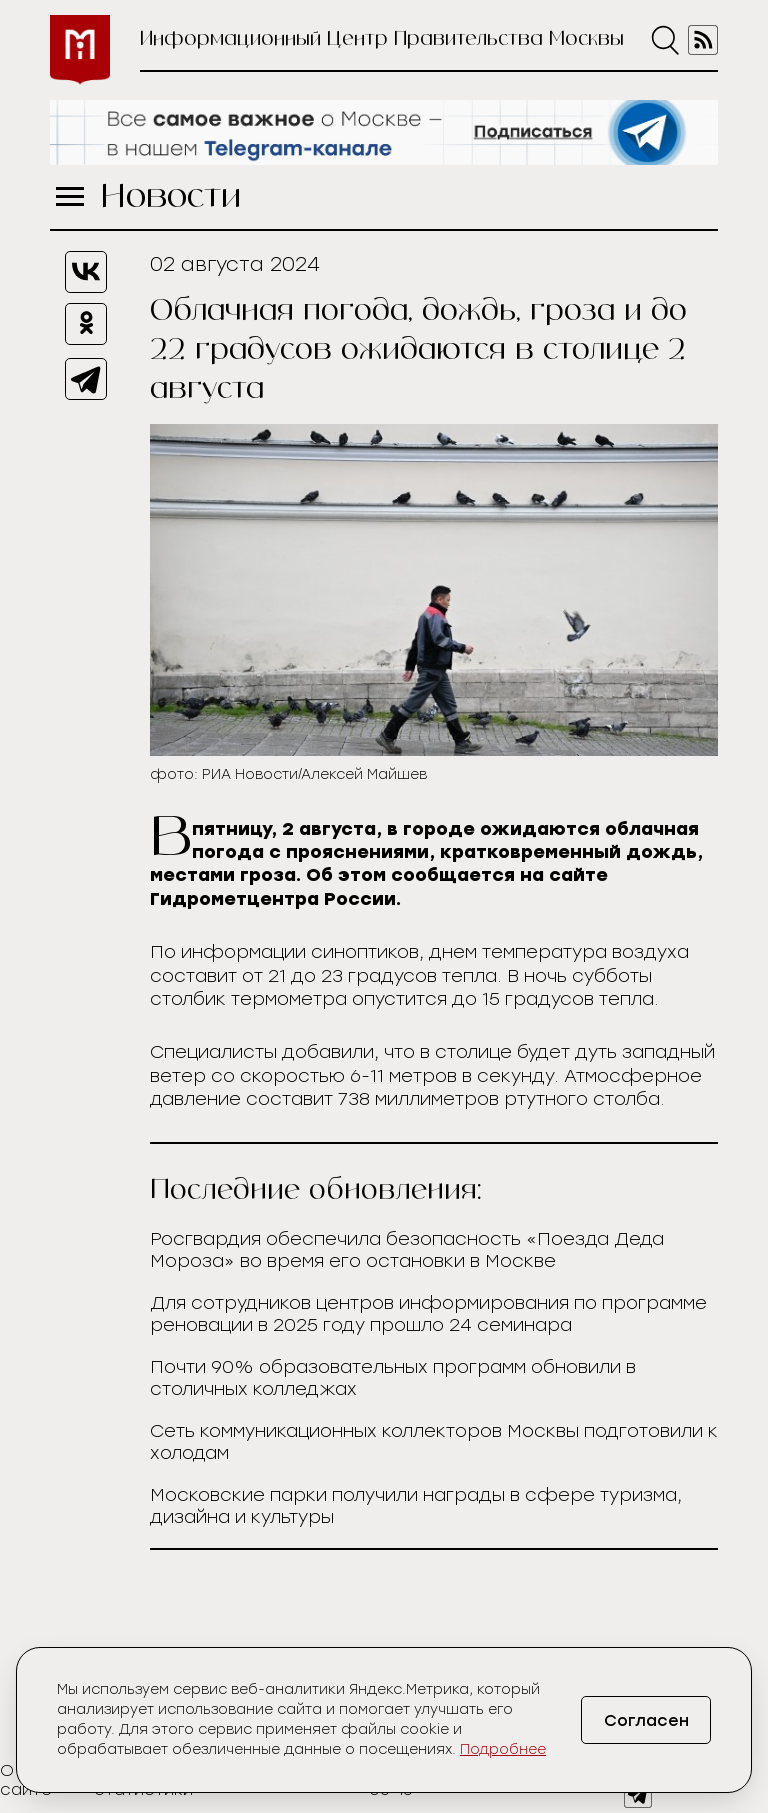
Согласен (646, 1720)
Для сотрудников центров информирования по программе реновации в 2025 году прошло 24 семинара (428, 1314)
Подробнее (503, 1749)
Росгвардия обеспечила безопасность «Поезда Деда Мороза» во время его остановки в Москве (407, 1250)
